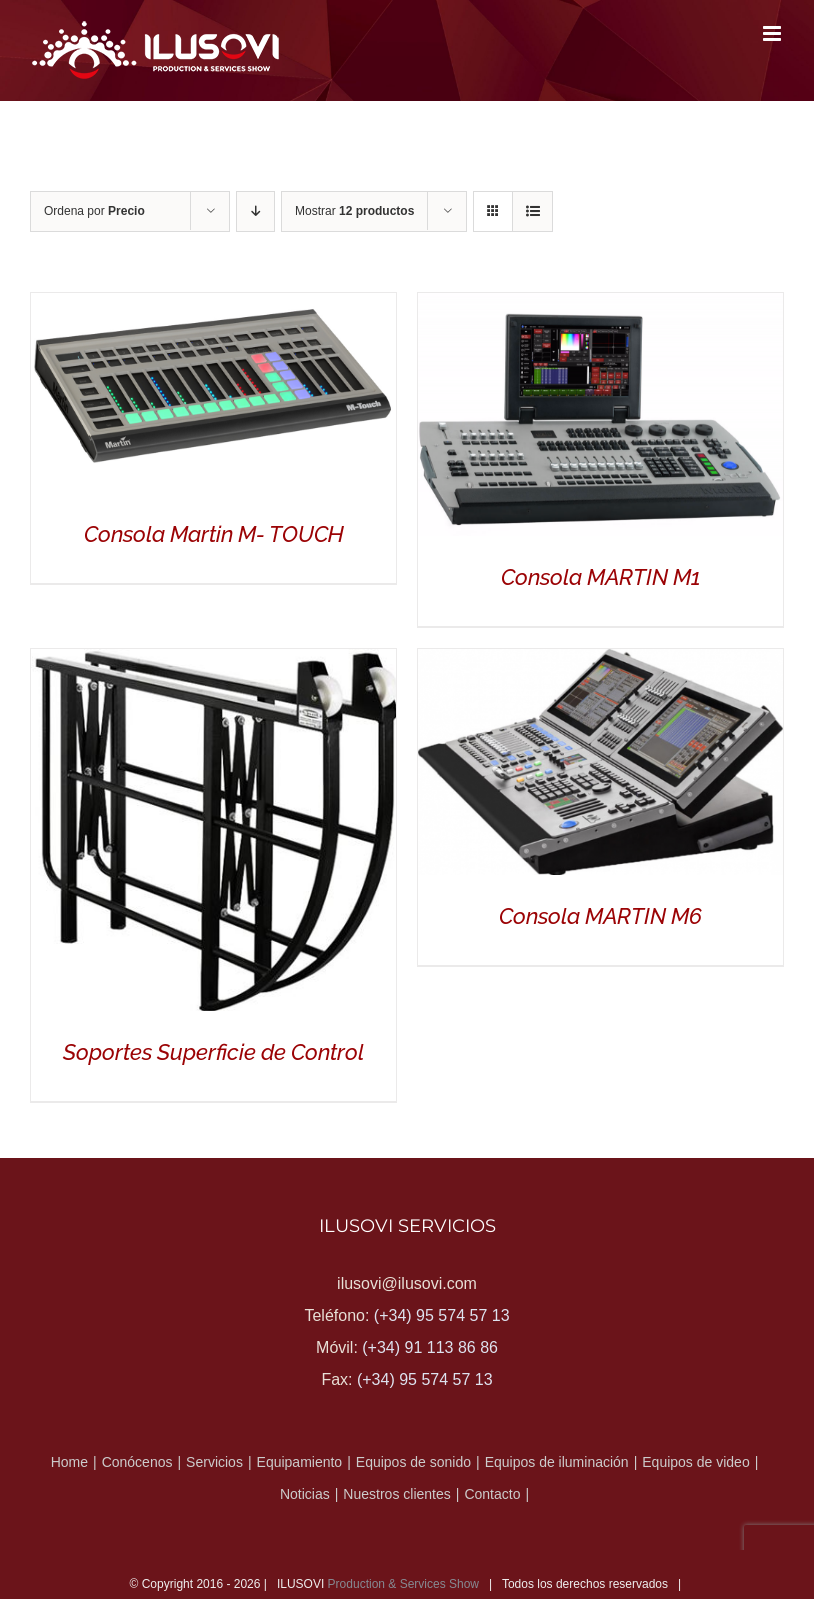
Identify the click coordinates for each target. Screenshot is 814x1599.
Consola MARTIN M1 (601, 577)
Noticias (305, 1494)
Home (69, 1462)
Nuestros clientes (396, 1494)
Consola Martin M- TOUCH (214, 534)
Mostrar (354, 211)
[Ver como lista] (532, 211)
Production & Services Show (403, 1584)
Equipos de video (695, 1462)
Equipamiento (300, 1462)
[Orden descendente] (255, 211)
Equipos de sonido (413, 1462)
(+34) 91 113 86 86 (430, 1347)
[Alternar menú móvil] (773, 33)
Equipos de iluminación (557, 1462)
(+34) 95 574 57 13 (442, 1315)
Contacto (492, 1494)
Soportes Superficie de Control (213, 1052)
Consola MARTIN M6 (600, 916)
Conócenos (137, 1462)
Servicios (214, 1462)
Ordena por (94, 211)
